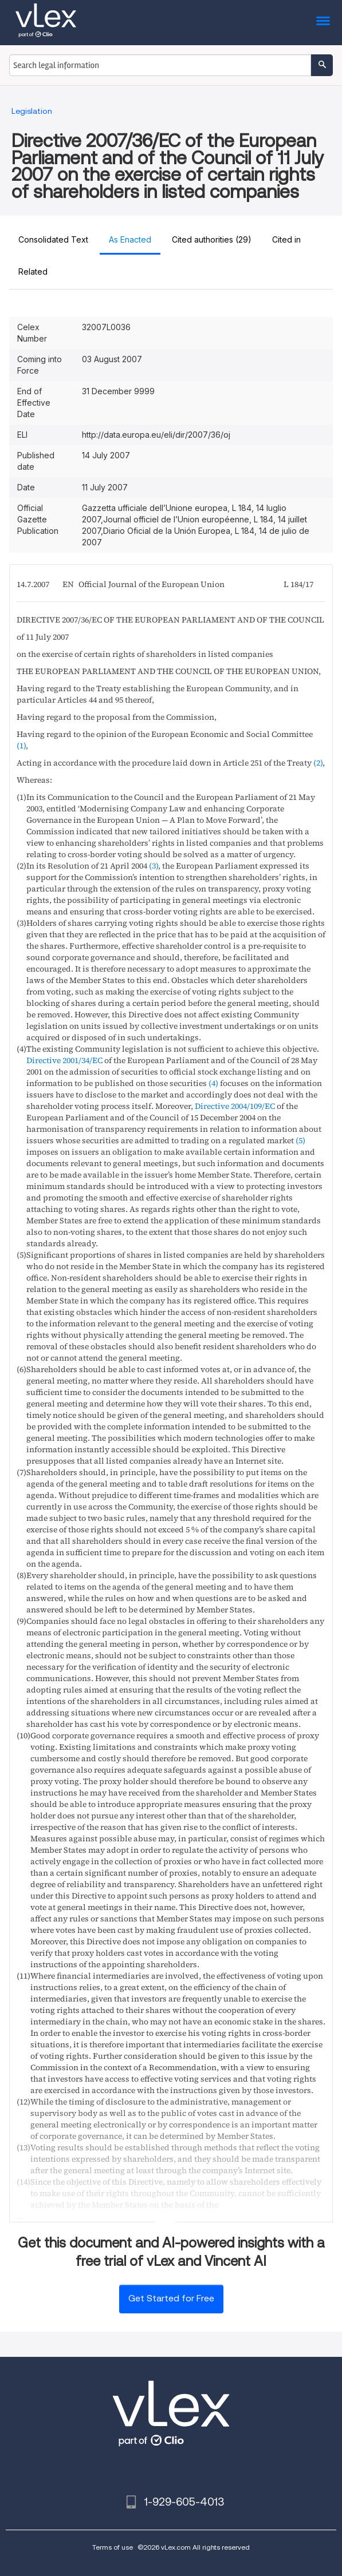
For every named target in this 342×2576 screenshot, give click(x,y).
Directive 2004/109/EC (235, 1106)
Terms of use (112, 2547)
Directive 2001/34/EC (64, 1060)
